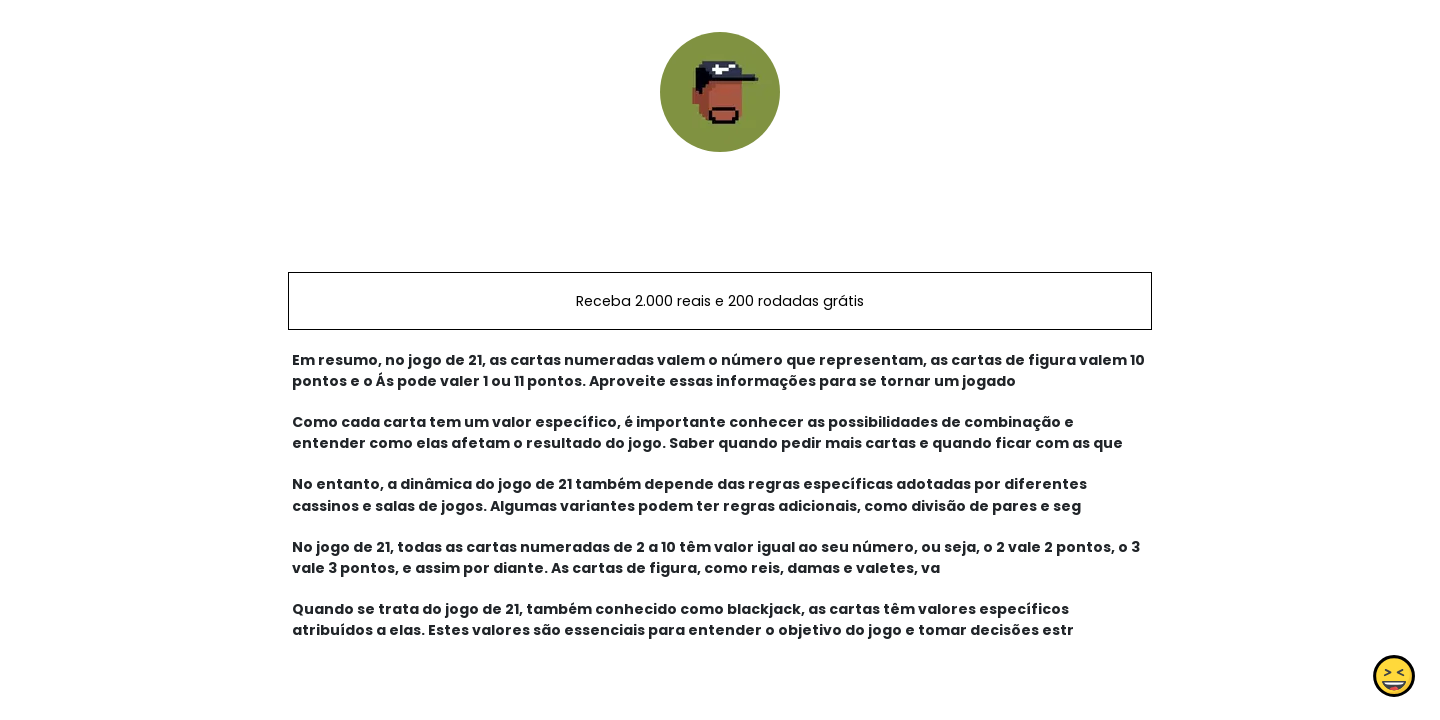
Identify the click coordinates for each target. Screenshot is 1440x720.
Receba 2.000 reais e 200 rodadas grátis (720, 301)
